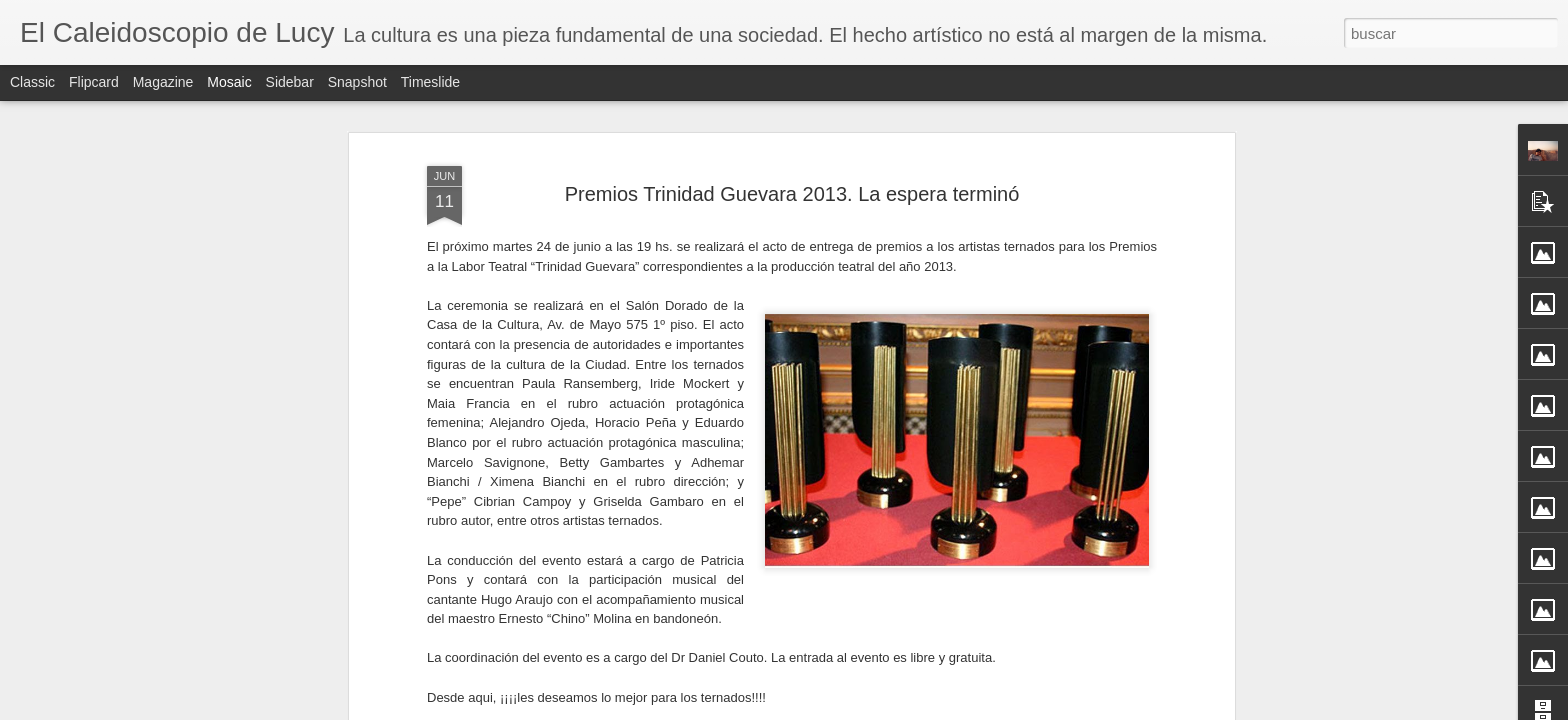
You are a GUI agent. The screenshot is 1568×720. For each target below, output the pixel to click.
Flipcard (94, 82)
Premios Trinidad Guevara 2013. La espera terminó (792, 138)
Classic (32, 82)
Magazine (163, 82)
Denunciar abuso (928, 709)
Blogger (862, 709)
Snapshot (357, 82)
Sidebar (290, 82)
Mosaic (229, 82)
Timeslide (430, 82)
